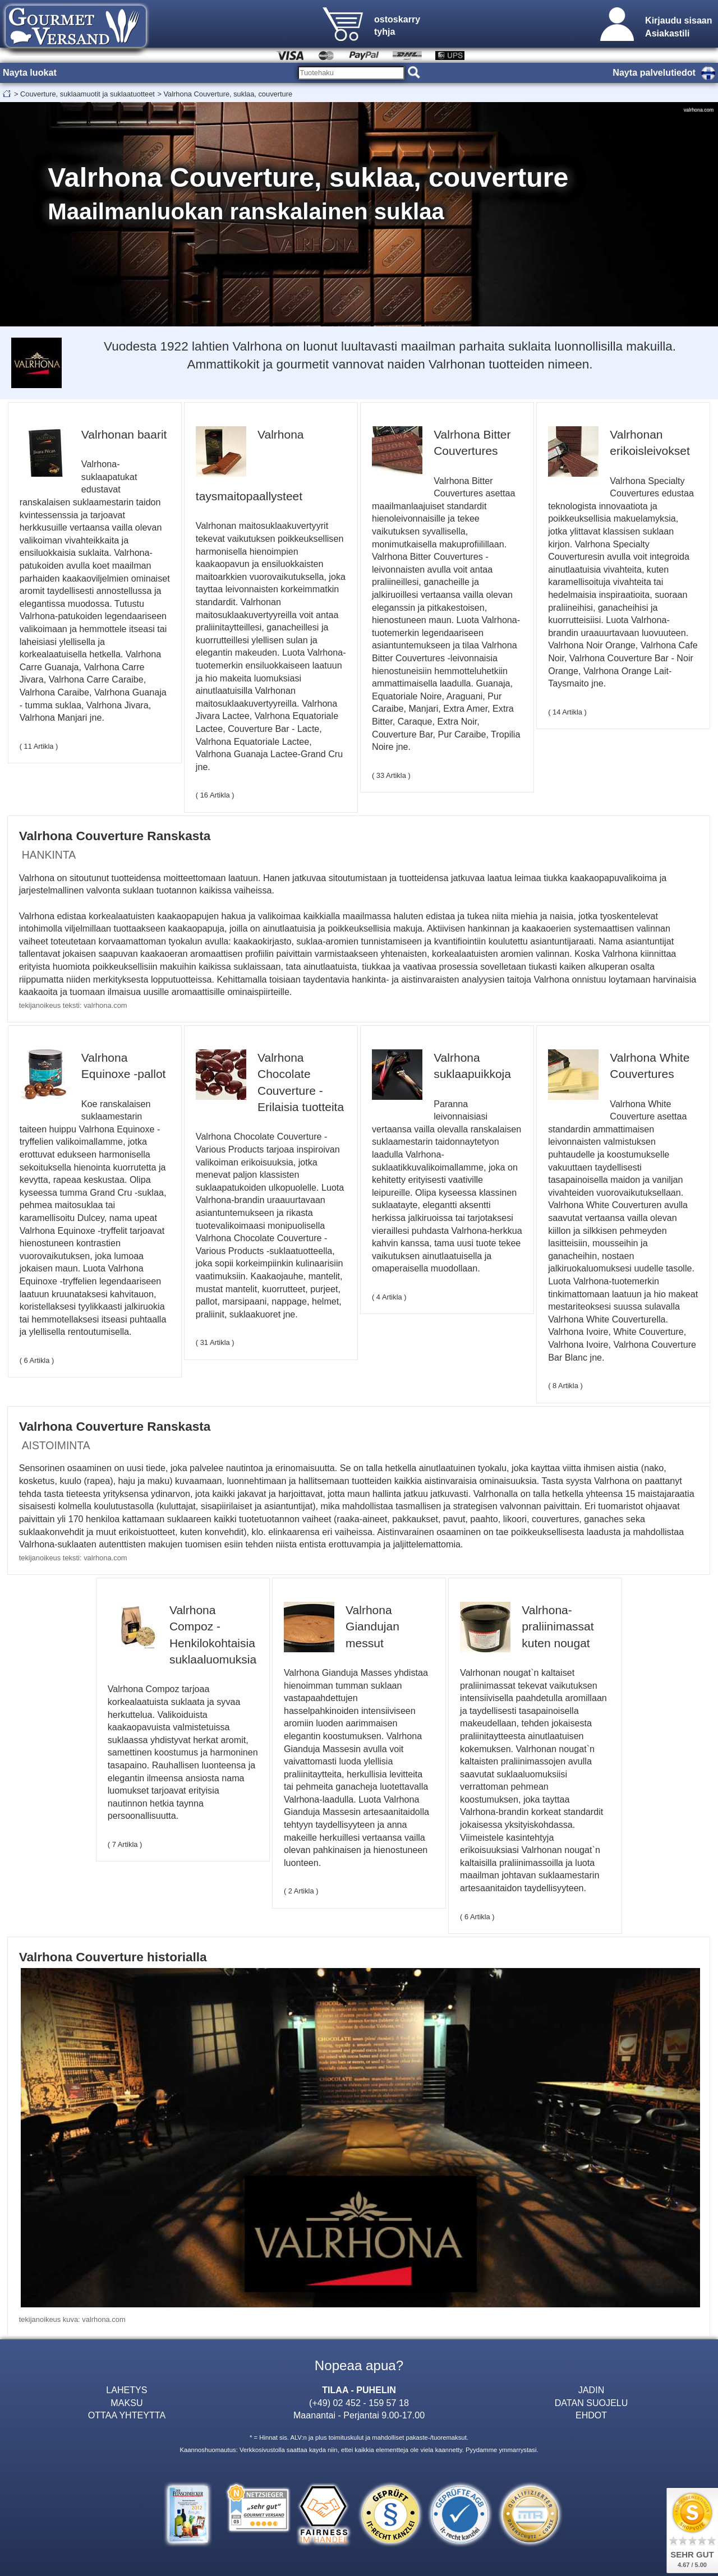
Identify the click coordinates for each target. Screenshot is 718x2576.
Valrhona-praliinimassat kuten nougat (557, 1626)
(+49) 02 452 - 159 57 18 (359, 2403)
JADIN (591, 2390)
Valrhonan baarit (124, 434)
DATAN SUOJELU (591, 2403)
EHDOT (591, 2415)
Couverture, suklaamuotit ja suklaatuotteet (87, 94)
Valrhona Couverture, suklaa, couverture (227, 94)
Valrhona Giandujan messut (372, 1626)
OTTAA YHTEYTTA (126, 2415)
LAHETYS (126, 2390)
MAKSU (126, 2403)
